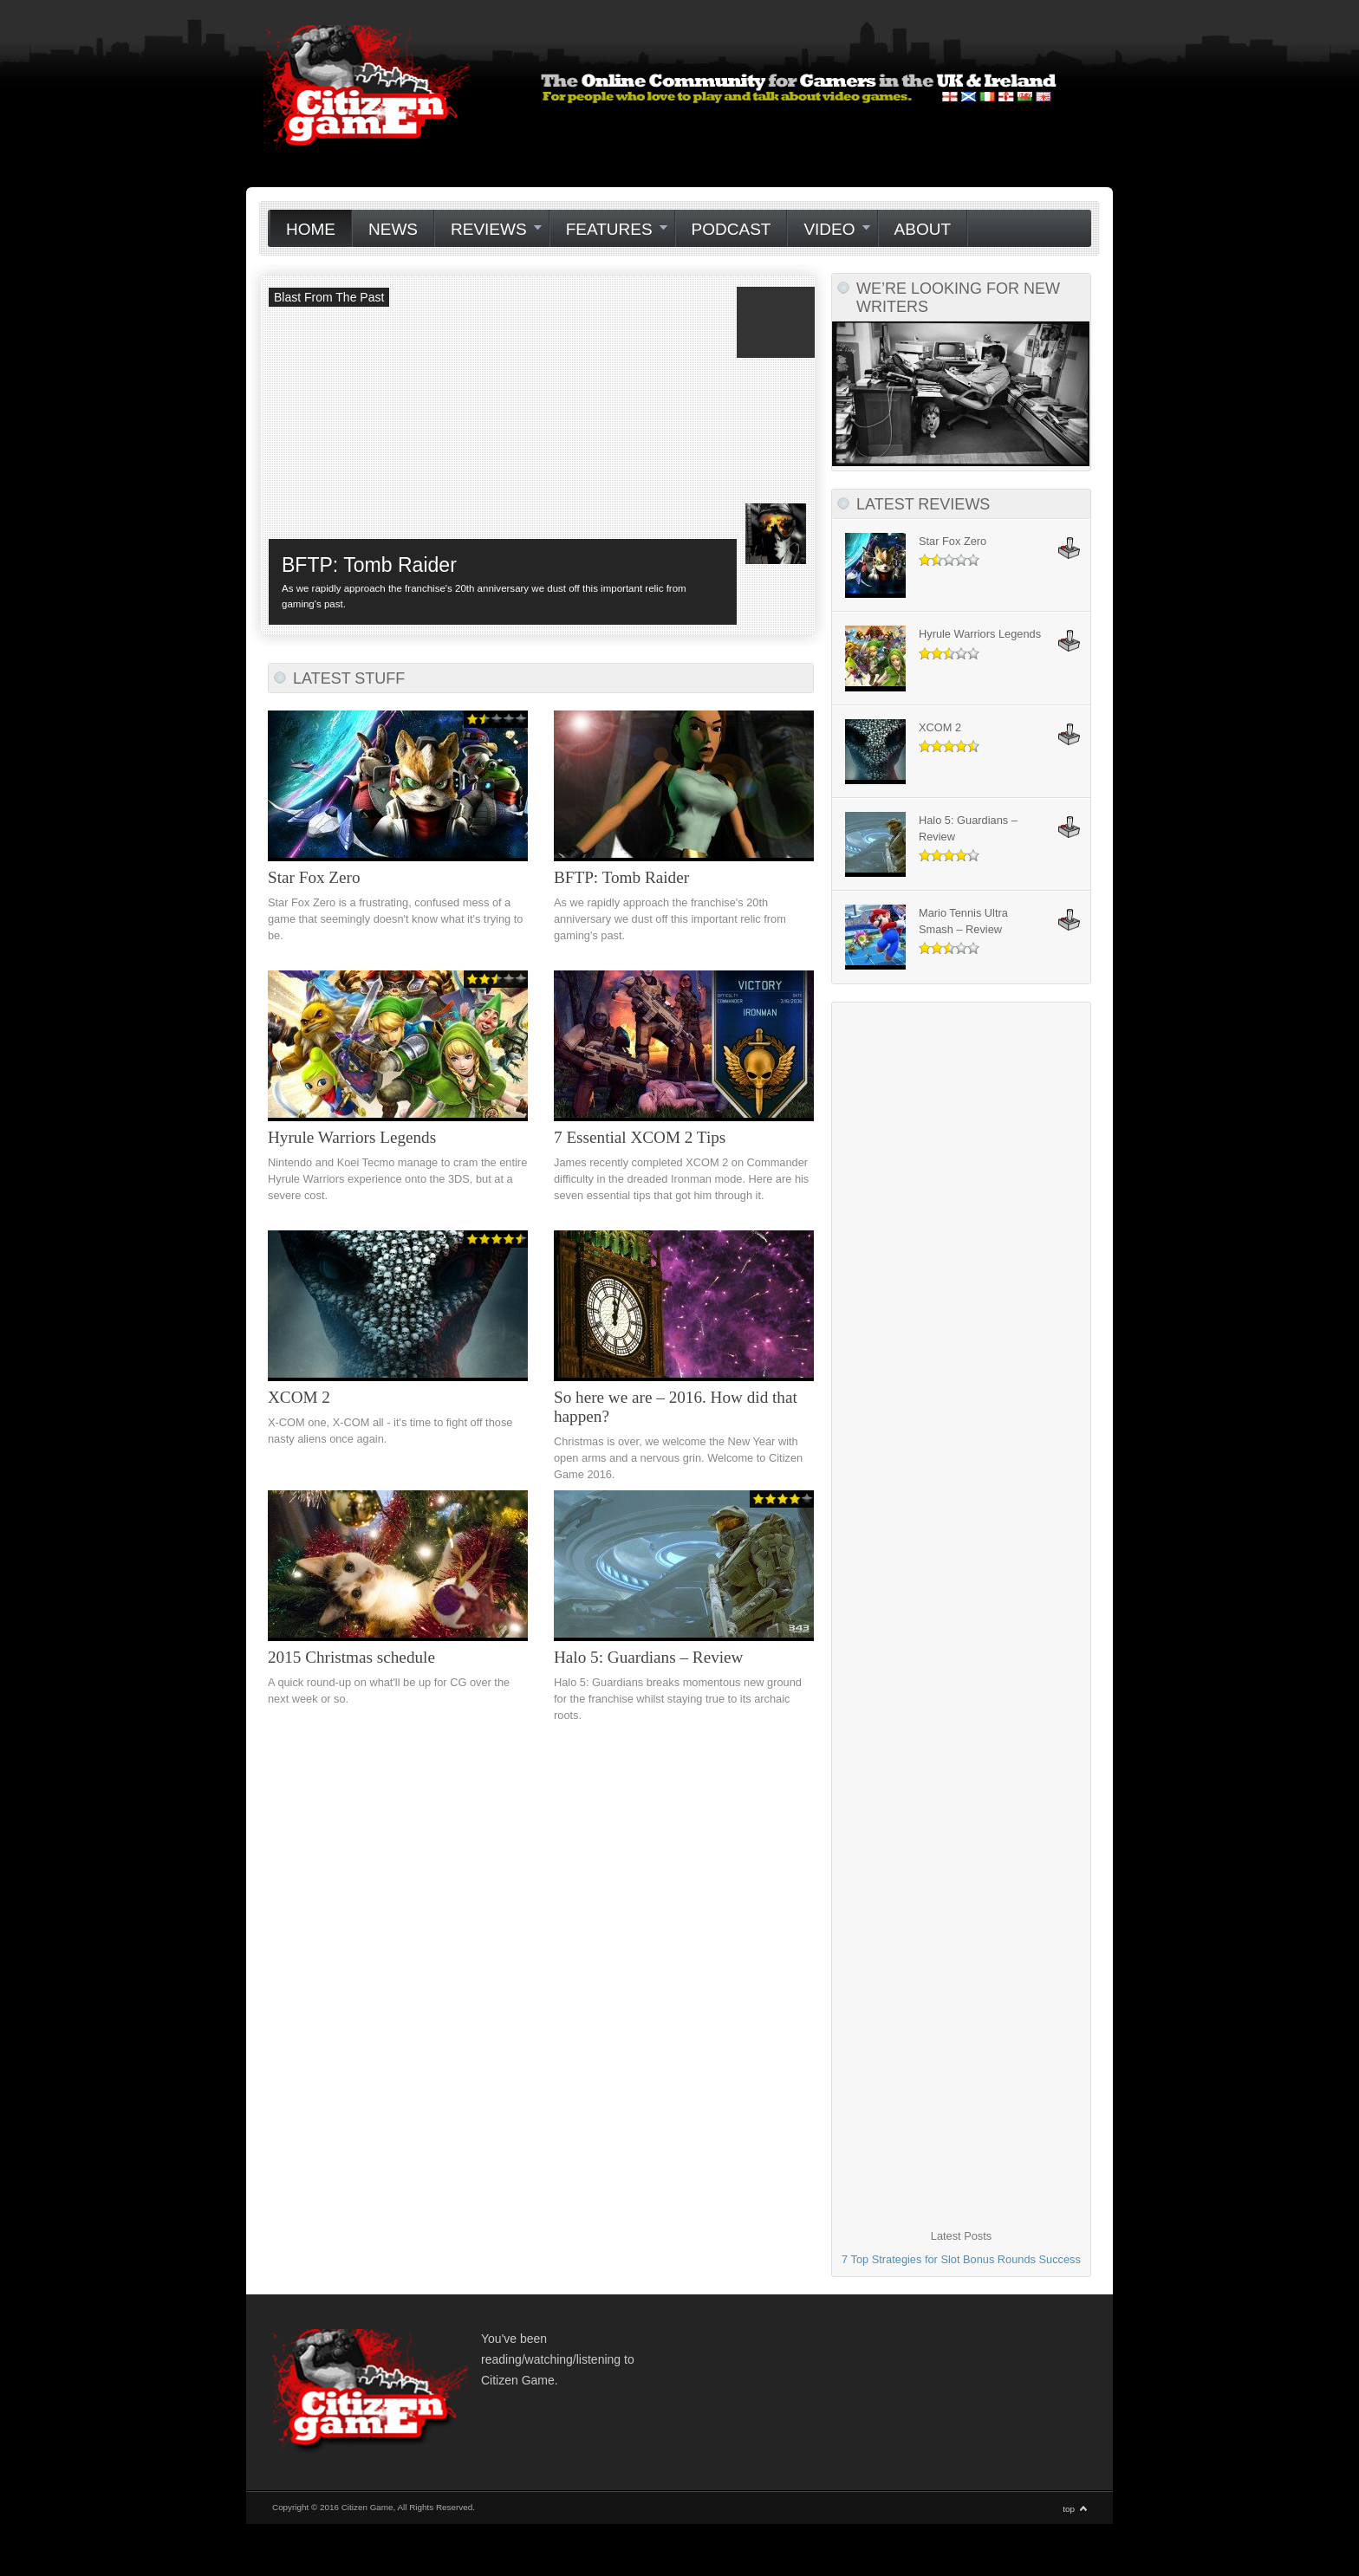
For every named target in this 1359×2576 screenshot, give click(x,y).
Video (828, 230)
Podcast (731, 229)
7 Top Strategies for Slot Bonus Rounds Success (961, 2259)
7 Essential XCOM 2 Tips (639, 1137)
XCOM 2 (299, 1397)
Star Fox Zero (314, 877)
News (393, 229)
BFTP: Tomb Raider (369, 565)
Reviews (488, 230)
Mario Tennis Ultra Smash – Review (963, 921)
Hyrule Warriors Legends (352, 1137)
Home (310, 229)
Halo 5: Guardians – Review (648, 1657)
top (1069, 2509)
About (922, 229)
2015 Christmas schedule (351, 1657)
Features (608, 230)
